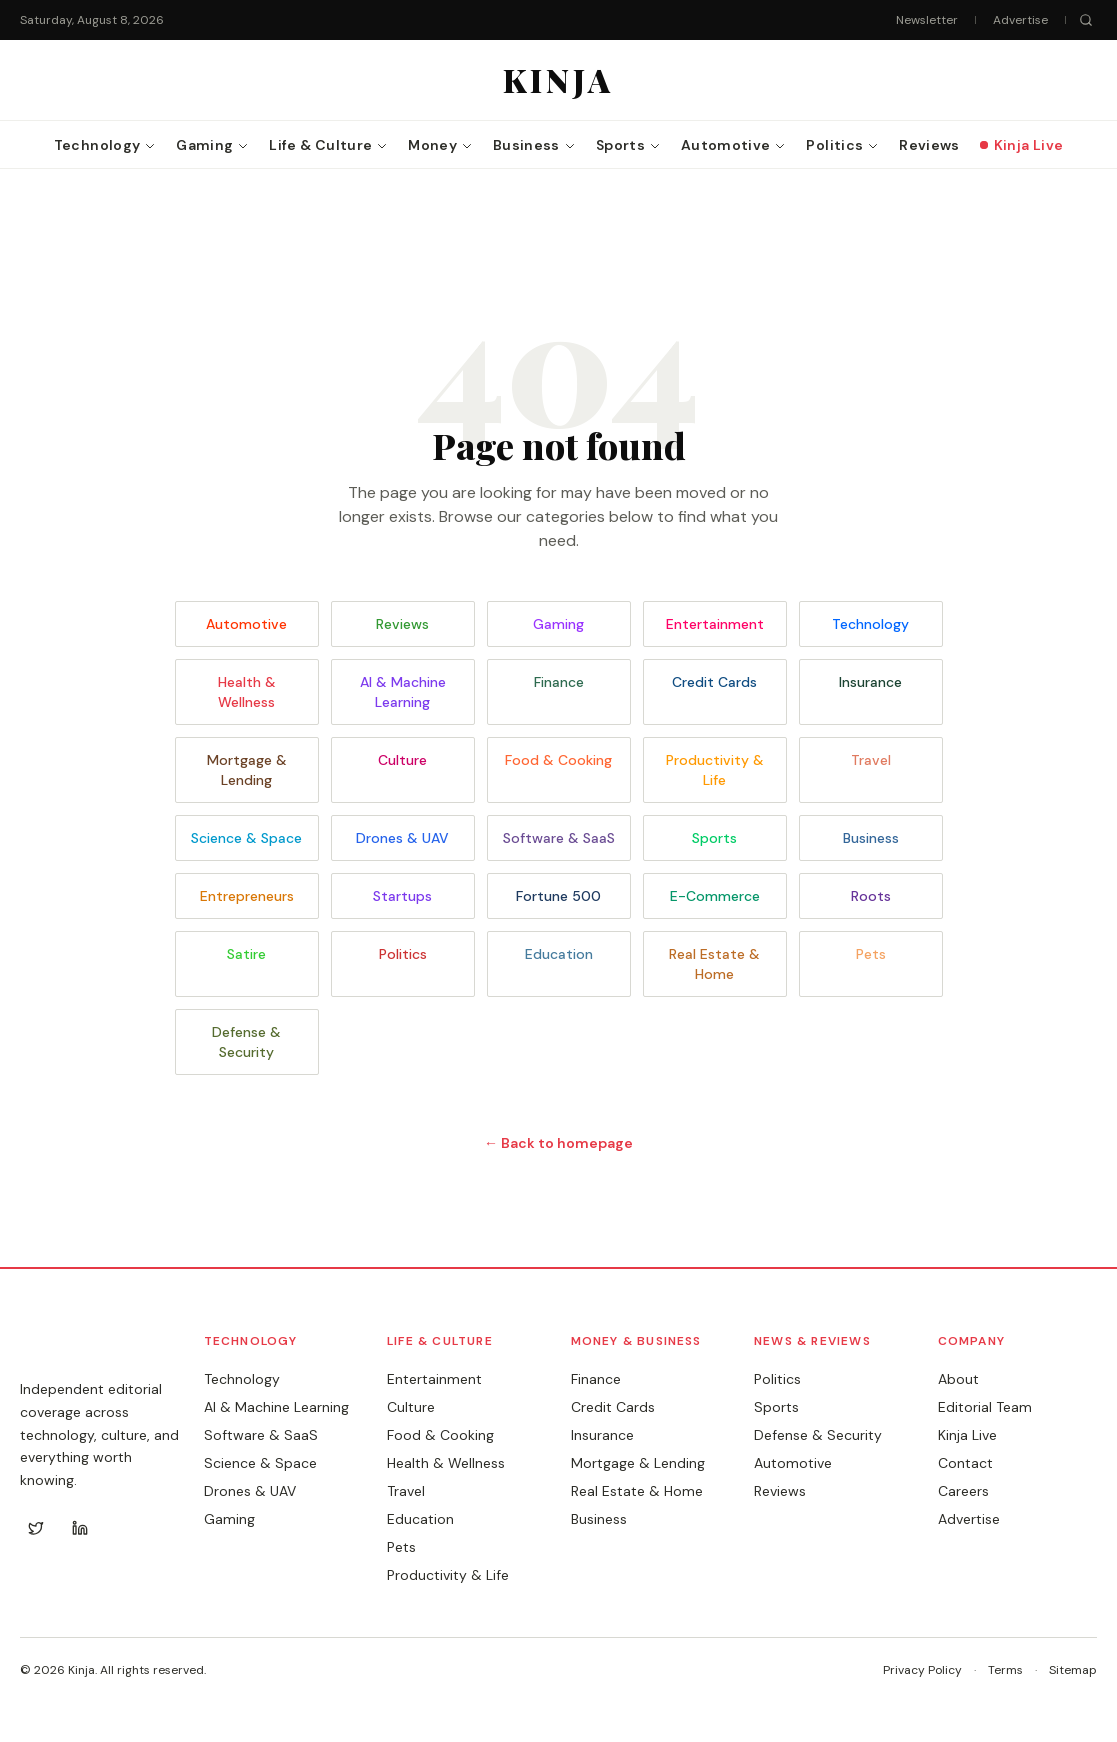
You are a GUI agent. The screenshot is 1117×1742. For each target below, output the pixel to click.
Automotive (246, 624)
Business (871, 838)
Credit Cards (714, 682)
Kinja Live (967, 1435)
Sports (714, 838)
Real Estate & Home (714, 964)
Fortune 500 (558, 896)
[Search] (1086, 20)
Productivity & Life (715, 770)
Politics (403, 954)
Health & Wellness (247, 692)
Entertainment (715, 624)
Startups (402, 896)
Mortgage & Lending (247, 770)
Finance (559, 682)
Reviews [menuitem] (929, 145)
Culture (402, 760)
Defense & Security (246, 1042)
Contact (965, 1463)
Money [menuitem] (440, 145)
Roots (871, 896)
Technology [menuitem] (105, 145)
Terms (1005, 1670)
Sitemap (1073, 1670)
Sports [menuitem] (628, 145)
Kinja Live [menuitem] (1022, 145)
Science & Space (246, 838)
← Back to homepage (558, 1143)
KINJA (60, 1349)
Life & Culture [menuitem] (328, 145)
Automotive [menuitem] (734, 145)
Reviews (402, 624)
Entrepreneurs (247, 896)
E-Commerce (715, 896)
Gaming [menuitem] (212, 145)
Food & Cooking (558, 760)
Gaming (558, 624)
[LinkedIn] (80, 1528)
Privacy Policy (922, 1670)
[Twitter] (36, 1528)
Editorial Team (985, 1407)
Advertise (1020, 20)
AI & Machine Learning (403, 692)
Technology (870, 624)
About (958, 1379)
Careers (963, 1491)
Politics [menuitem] (842, 145)
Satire (246, 954)
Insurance (870, 682)
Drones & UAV (402, 838)
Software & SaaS (559, 838)
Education (559, 954)
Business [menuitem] (534, 145)
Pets (871, 954)
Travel (871, 760)
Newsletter (927, 20)
